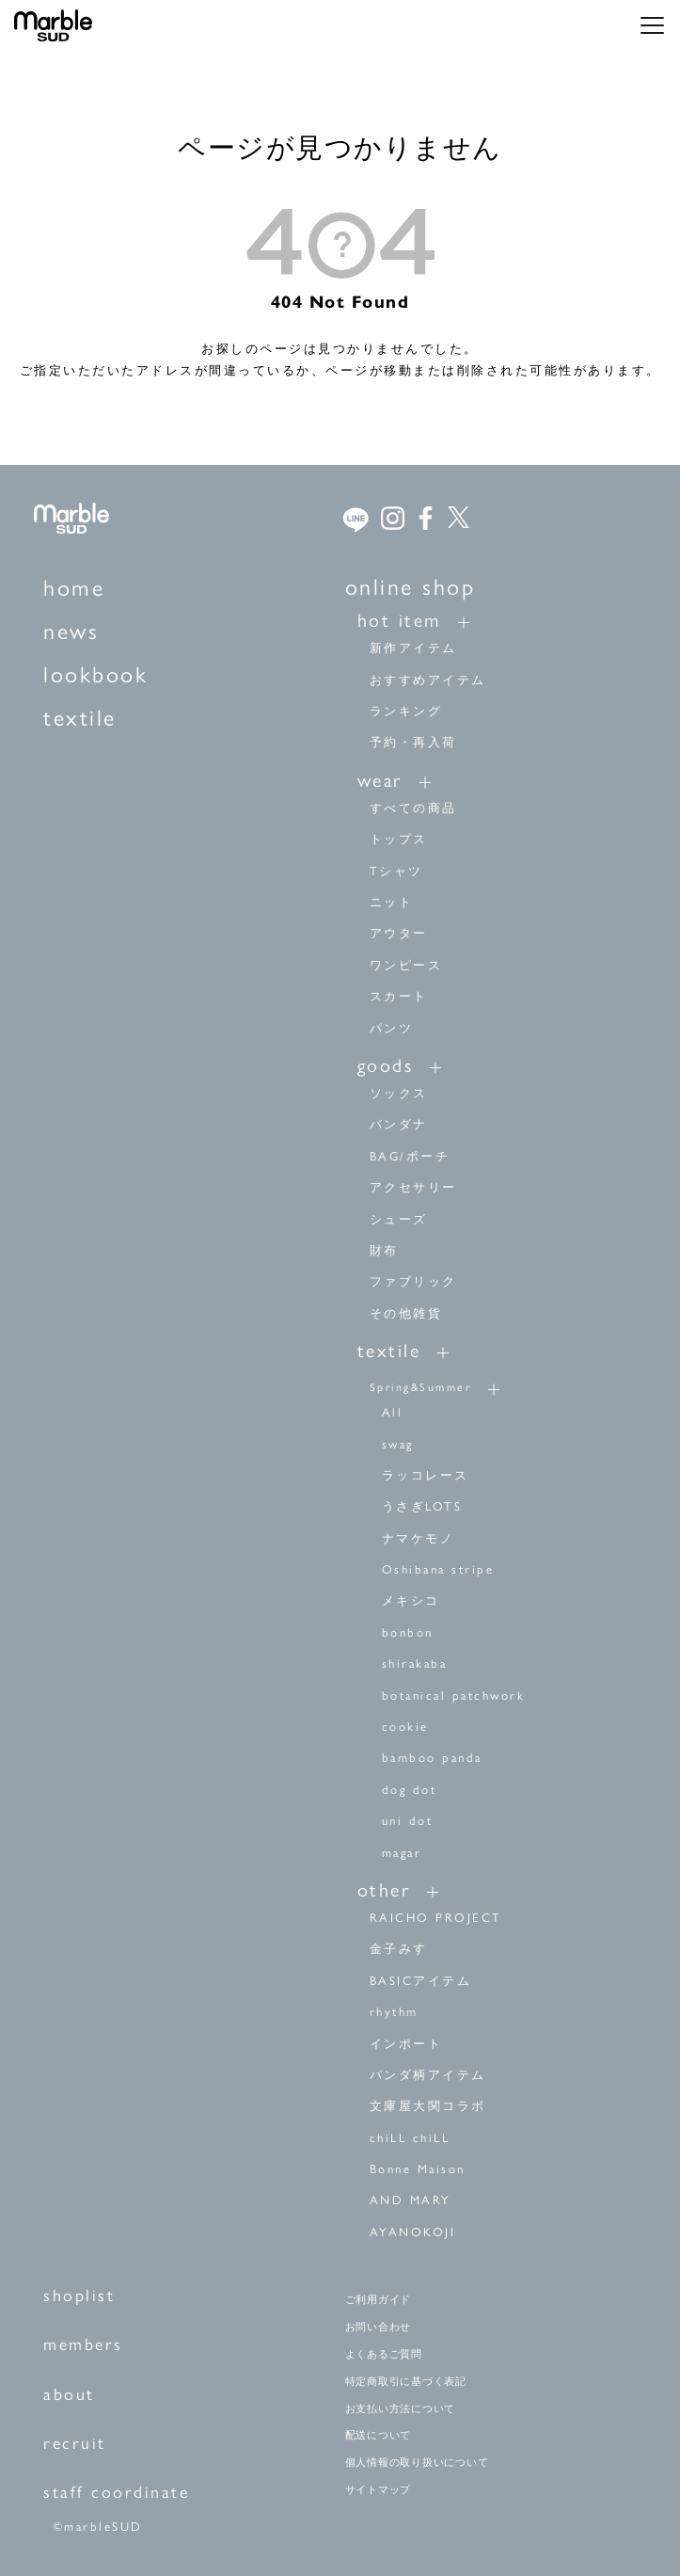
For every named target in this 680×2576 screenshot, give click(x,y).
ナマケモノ (418, 1538)
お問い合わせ (378, 2326)
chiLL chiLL (410, 2138)
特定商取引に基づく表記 (406, 2381)
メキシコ (411, 1600)
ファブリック (413, 1281)
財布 (384, 1250)
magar (402, 1853)
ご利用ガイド (378, 2299)
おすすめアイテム (428, 680)
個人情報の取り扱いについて (417, 2462)
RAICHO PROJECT (436, 1918)
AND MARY (410, 2200)
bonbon (408, 1632)
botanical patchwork (454, 1695)
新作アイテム (413, 648)
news (71, 631)
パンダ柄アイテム (428, 2075)
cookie (405, 1727)
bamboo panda (432, 1758)
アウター (399, 933)
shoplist (79, 2295)
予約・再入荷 (413, 742)
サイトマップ (378, 2489)
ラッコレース (425, 1475)
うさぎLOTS (422, 1506)
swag (398, 1444)
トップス (399, 839)
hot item (399, 620)
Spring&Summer (421, 1387)
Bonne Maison (418, 2169)
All (392, 1412)
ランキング (406, 711)
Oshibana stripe (438, 1569)
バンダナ (399, 1124)
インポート (406, 2044)
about (69, 2394)
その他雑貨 (406, 1313)
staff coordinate (116, 2492)
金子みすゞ (406, 1949)
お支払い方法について (400, 2408)
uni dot (408, 1821)
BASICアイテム (421, 1981)
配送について (378, 2434)
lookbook (95, 674)
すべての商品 (413, 808)
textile (80, 717)
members (83, 2344)
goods (385, 1065)
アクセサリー (413, 1187)
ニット (392, 902)
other (384, 1890)
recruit (74, 2443)
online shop (410, 586)
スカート (399, 996)
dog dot (409, 1790)
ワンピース (406, 965)
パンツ (392, 1028)
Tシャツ (396, 871)
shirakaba (415, 1663)
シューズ (399, 1219)
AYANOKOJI (413, 2232)
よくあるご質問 (383, 2354)
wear (380, 780)
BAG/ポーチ (410, 1156)
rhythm (394, 2012)
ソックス (399, 1093)
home (73, 587)
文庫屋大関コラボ (428, 2106)
